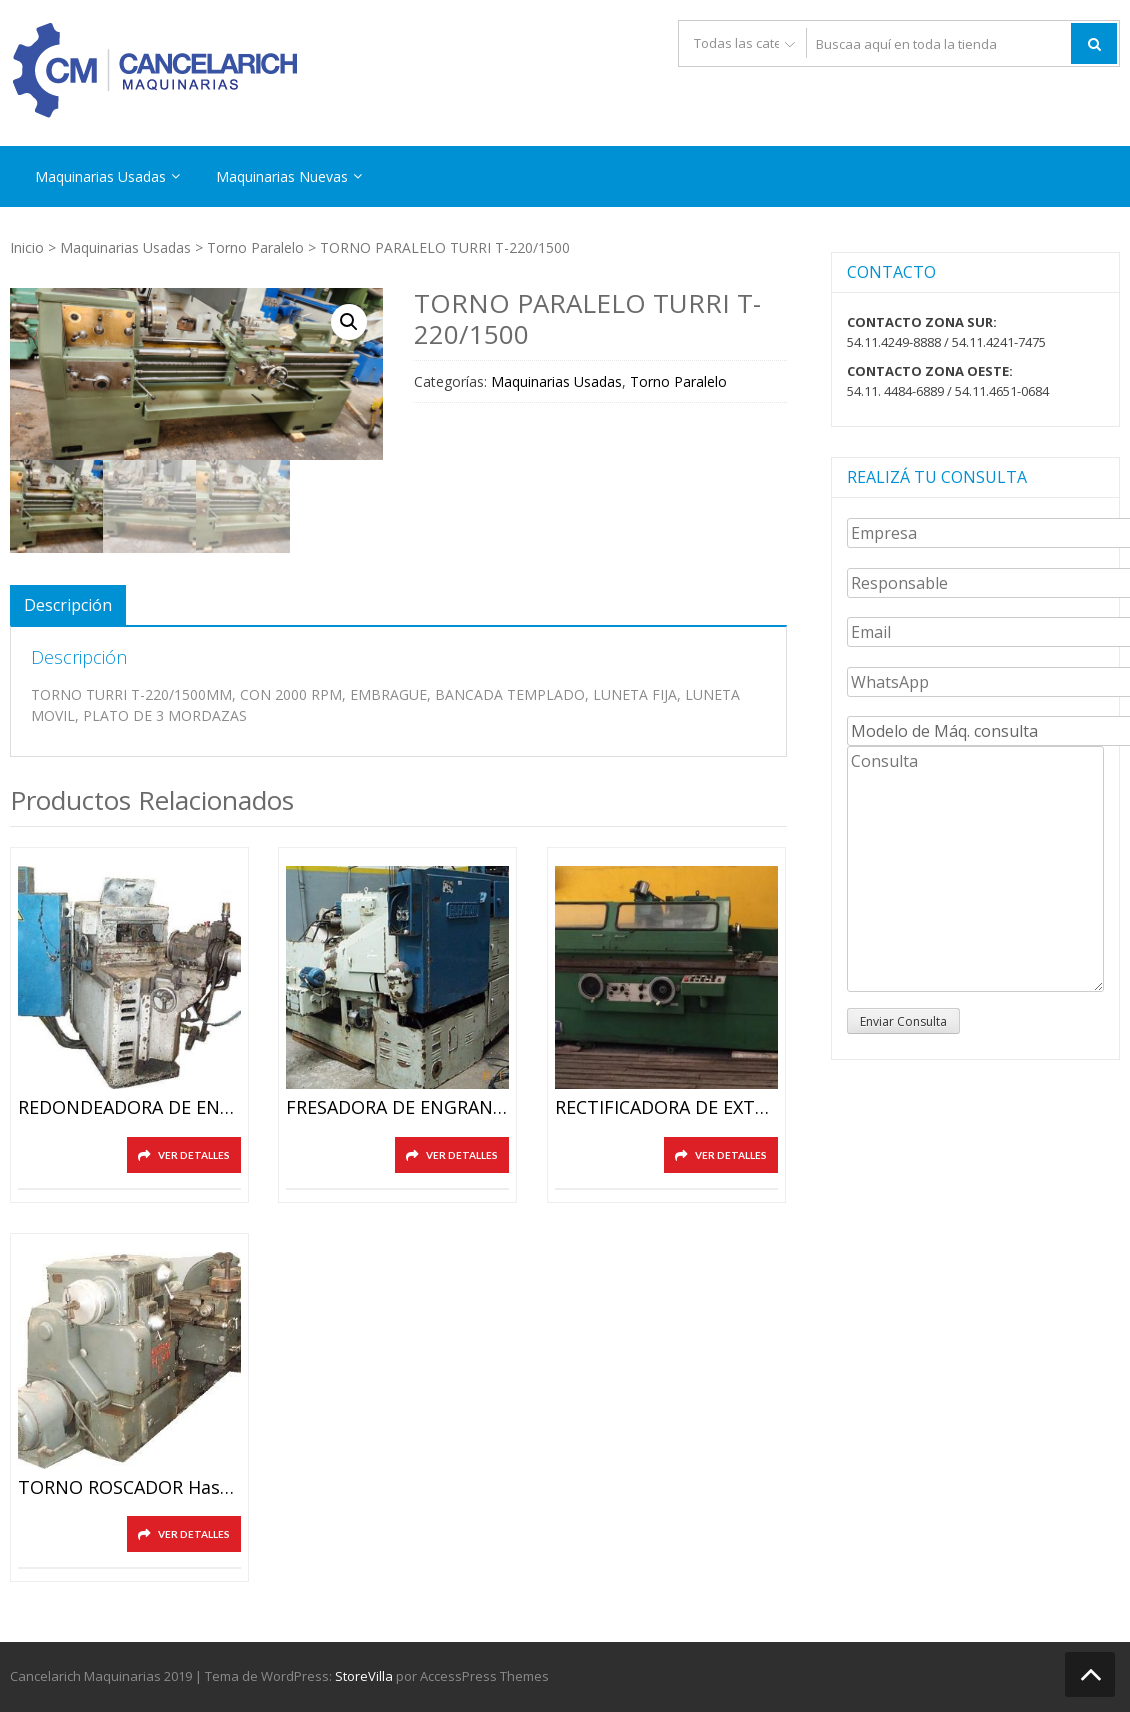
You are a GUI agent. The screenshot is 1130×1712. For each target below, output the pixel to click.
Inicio (27, 247)
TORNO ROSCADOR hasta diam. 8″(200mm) (129, 1488)
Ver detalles (194, 1155)
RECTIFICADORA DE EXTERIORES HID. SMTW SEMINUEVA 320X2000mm (666, 1108)
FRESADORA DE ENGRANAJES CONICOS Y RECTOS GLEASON (397, 1108)
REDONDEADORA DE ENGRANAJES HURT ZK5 (129, 1108)
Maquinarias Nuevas (282, 176)
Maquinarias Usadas (100, 176)
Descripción (68, 605)
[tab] (68, 605)
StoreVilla (364, 1676)
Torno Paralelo (255, 247)
